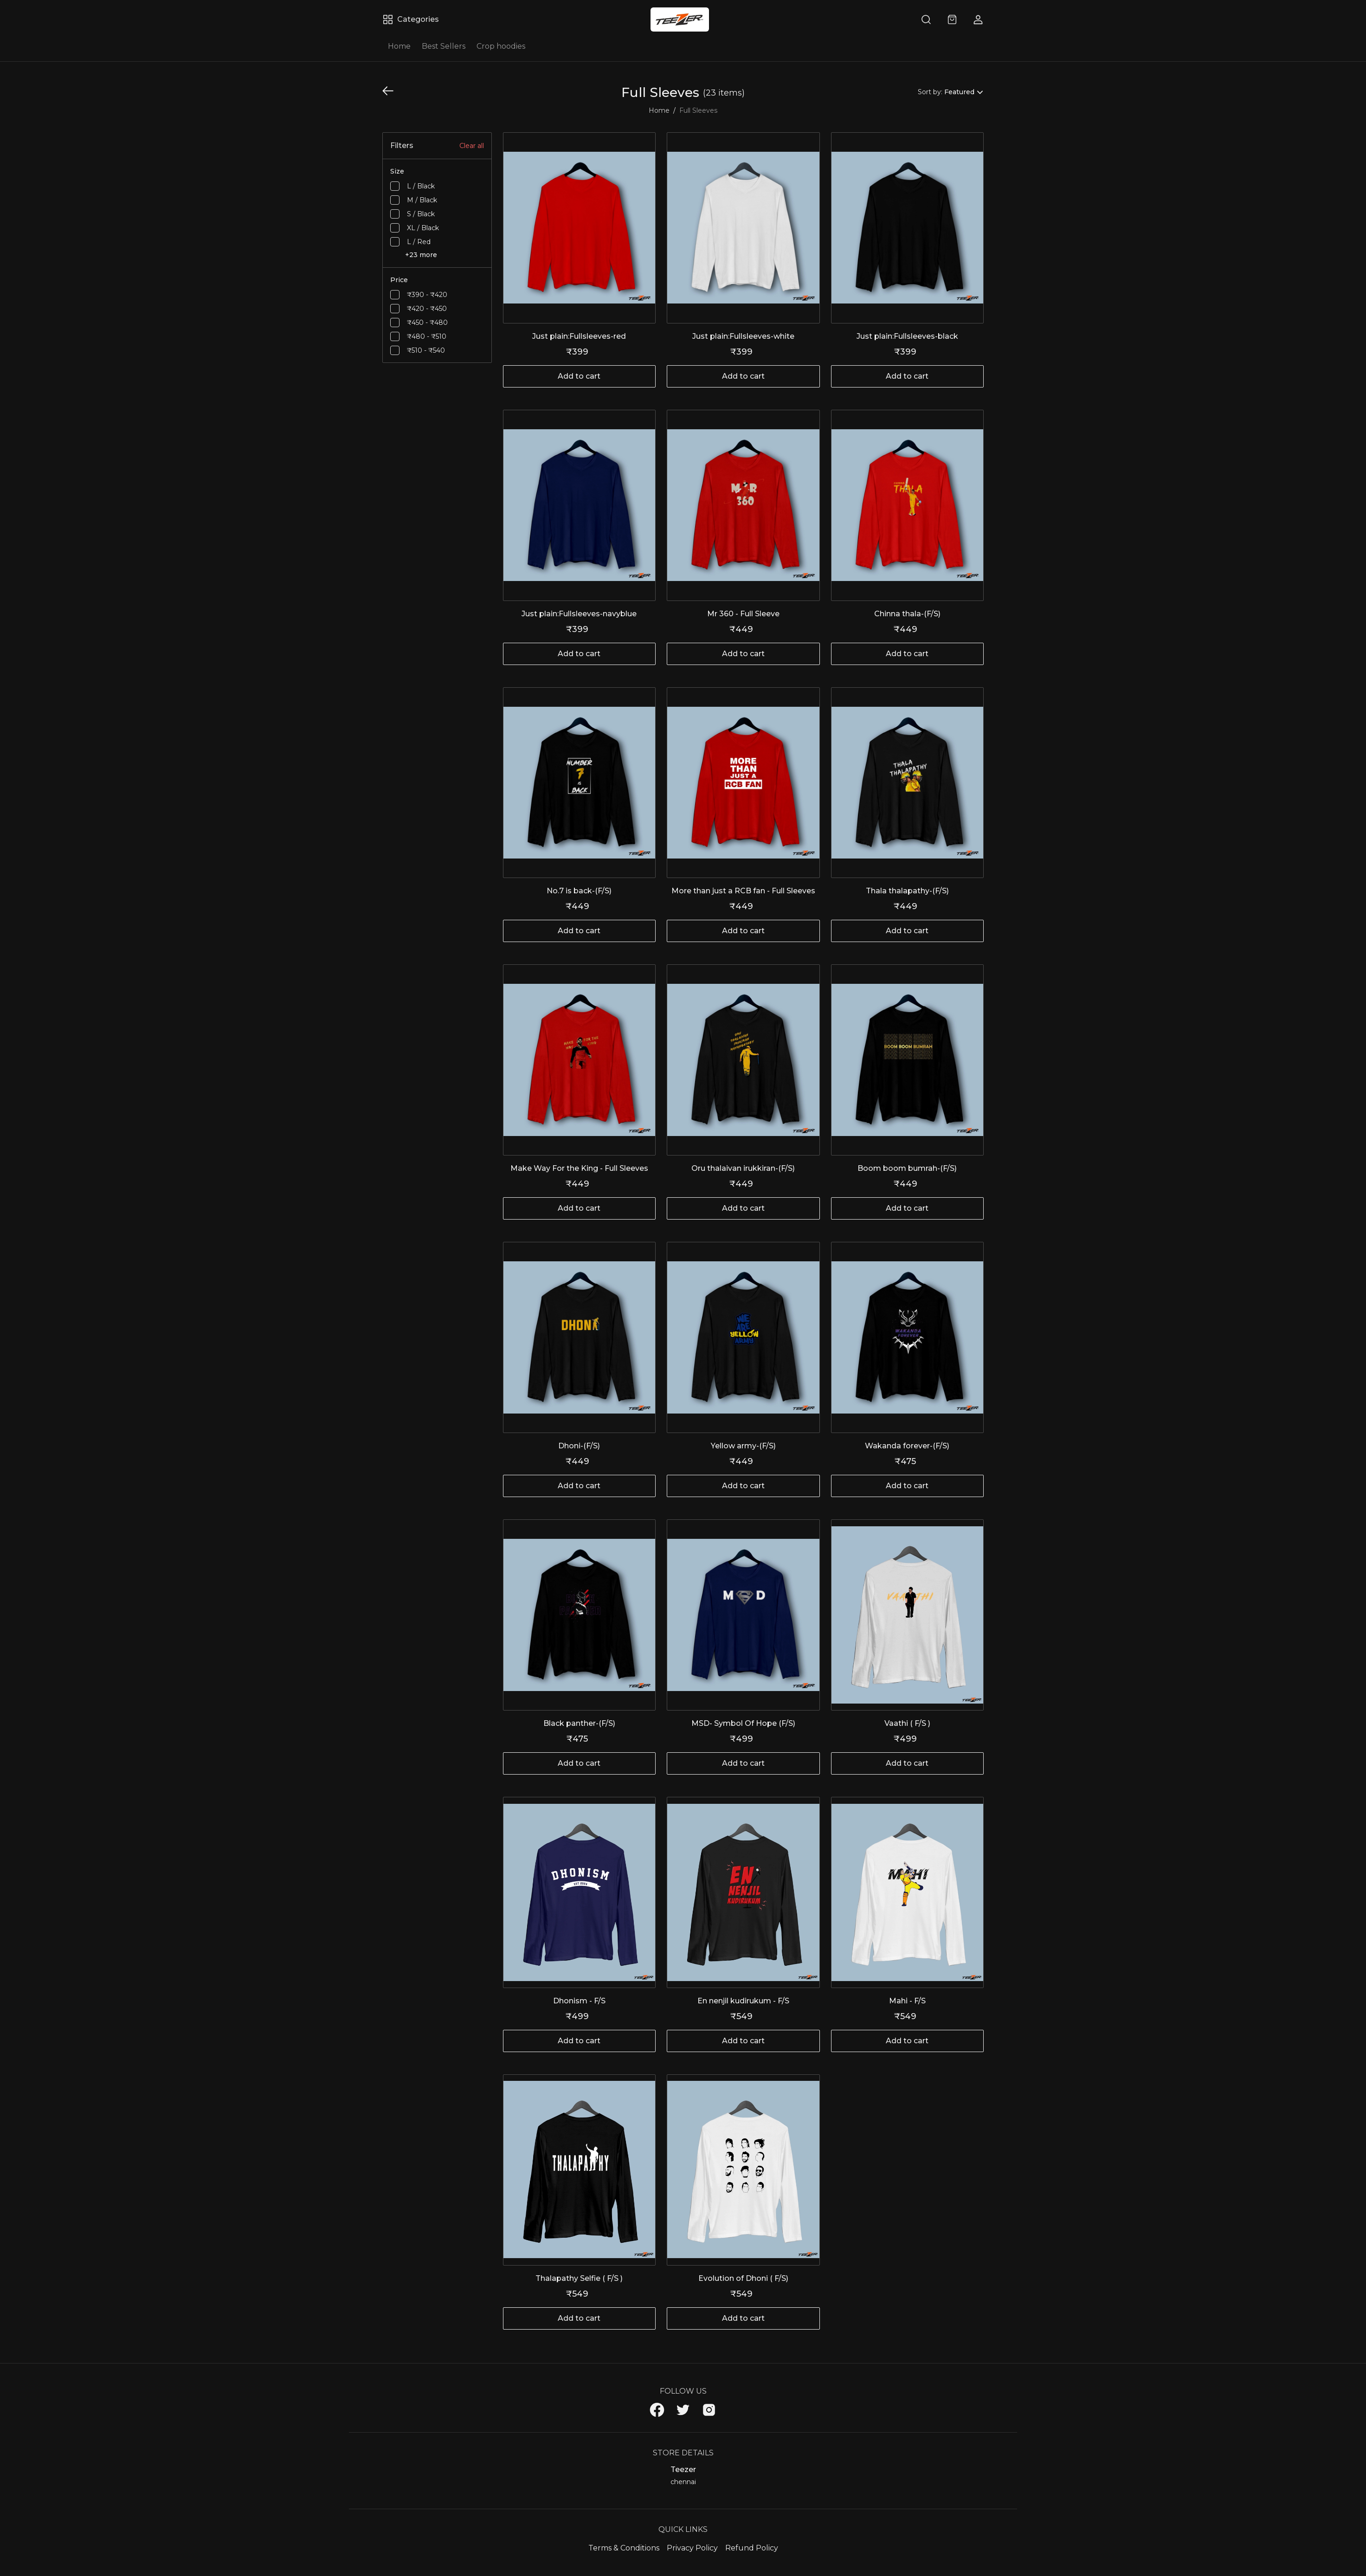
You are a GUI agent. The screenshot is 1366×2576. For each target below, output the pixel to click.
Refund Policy (751, 2548)
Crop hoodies (501, 46)
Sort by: (930, 92)
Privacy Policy (692, 2548)
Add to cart (579, 376)
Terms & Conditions (623, 2548)
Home (399, 46)
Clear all (471, 146)
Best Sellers (443, 46)
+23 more (421, 255)
